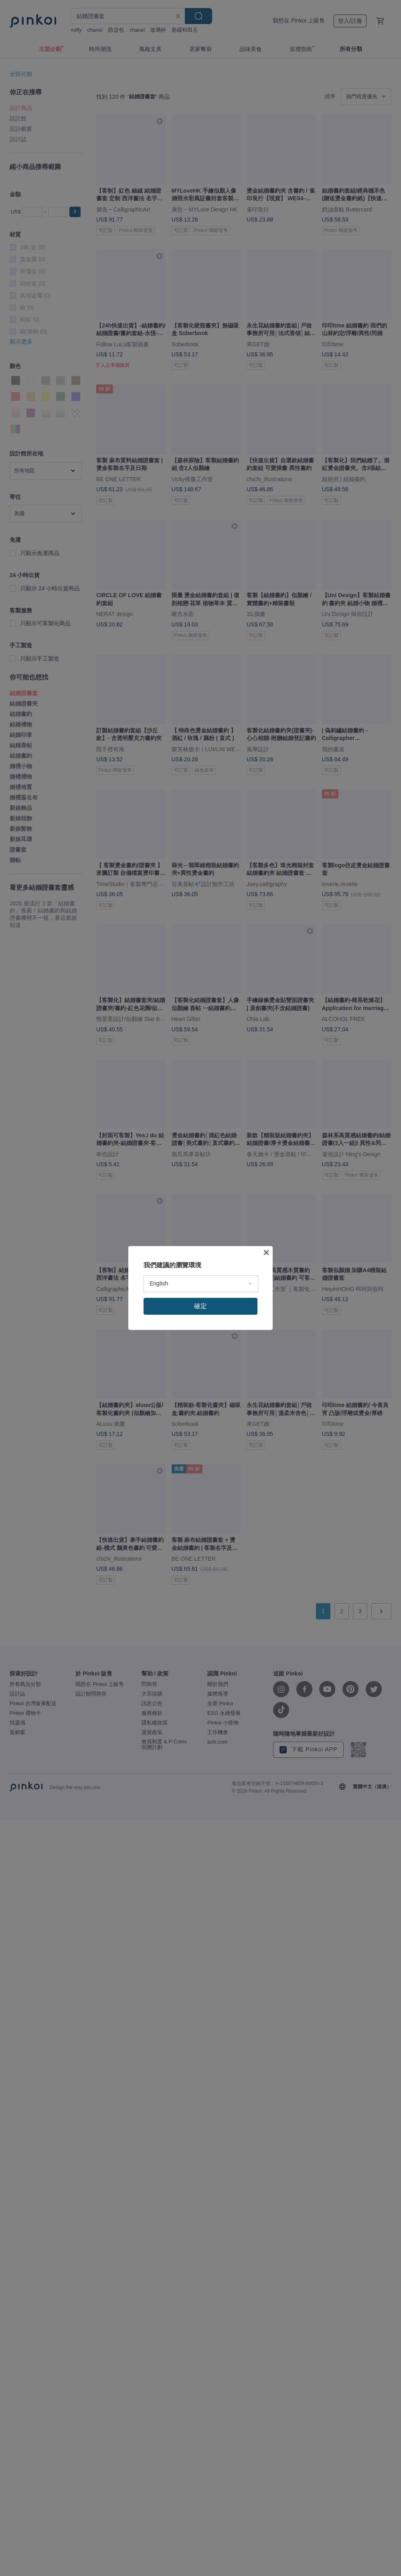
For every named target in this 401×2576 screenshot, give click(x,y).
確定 (200, 1306)
